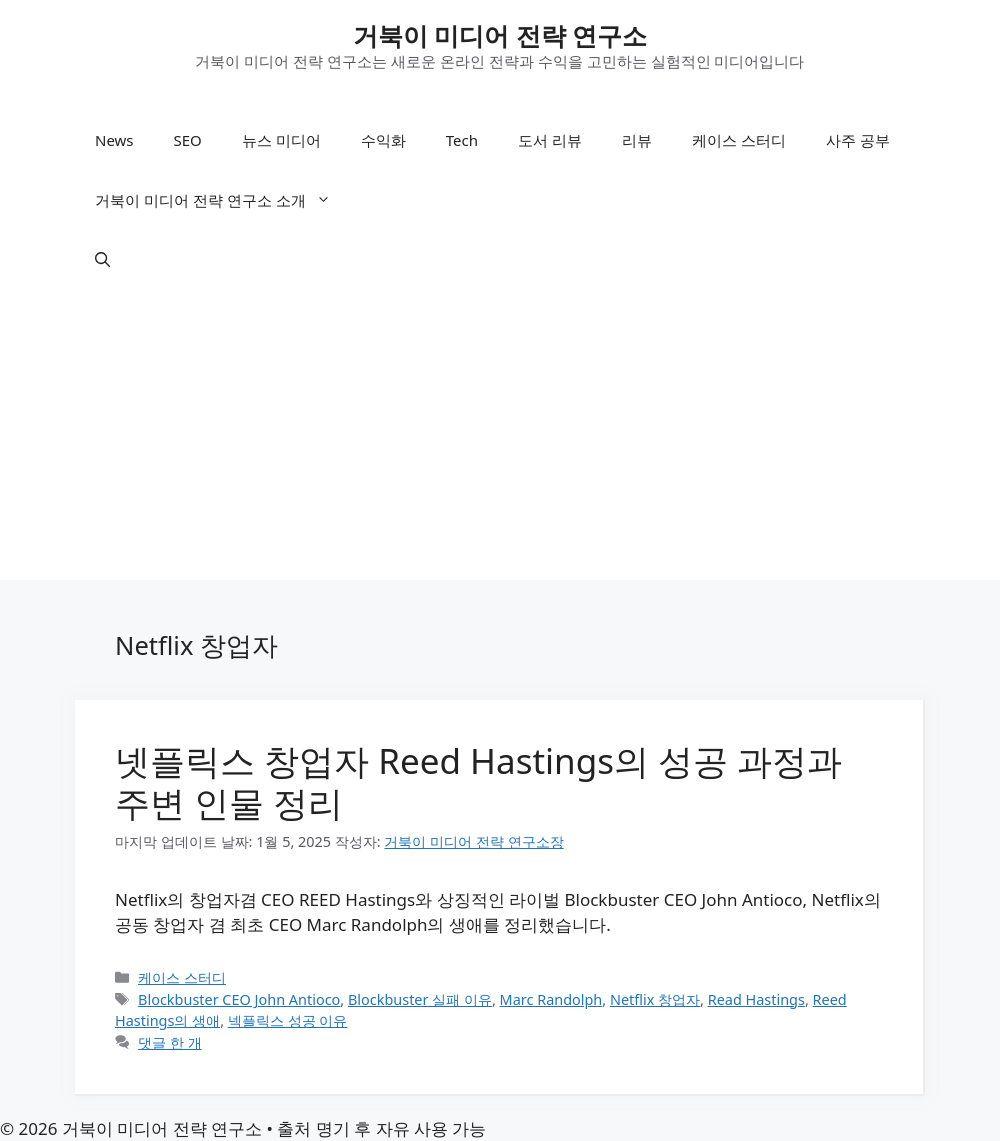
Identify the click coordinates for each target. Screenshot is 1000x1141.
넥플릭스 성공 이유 (288, 1020)
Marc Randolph (551, 999)
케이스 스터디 (739, 140)
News (114, 140)
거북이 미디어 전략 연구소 (500, 35)
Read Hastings (756, 999)
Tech (462, 140)
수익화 (383, 140)
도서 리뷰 (550, 140)
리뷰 (637, 140)
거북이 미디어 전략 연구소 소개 (223, 200)
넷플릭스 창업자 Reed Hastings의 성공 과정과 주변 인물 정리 (478, 781)
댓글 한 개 (170, 1042)
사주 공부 (858, 140)
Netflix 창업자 (655, 999)
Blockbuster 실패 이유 (420, 999)
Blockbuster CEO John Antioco (239, 999)
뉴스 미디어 (281, 140)
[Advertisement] (500, 440)
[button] (102, 260)
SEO (188, 140)
